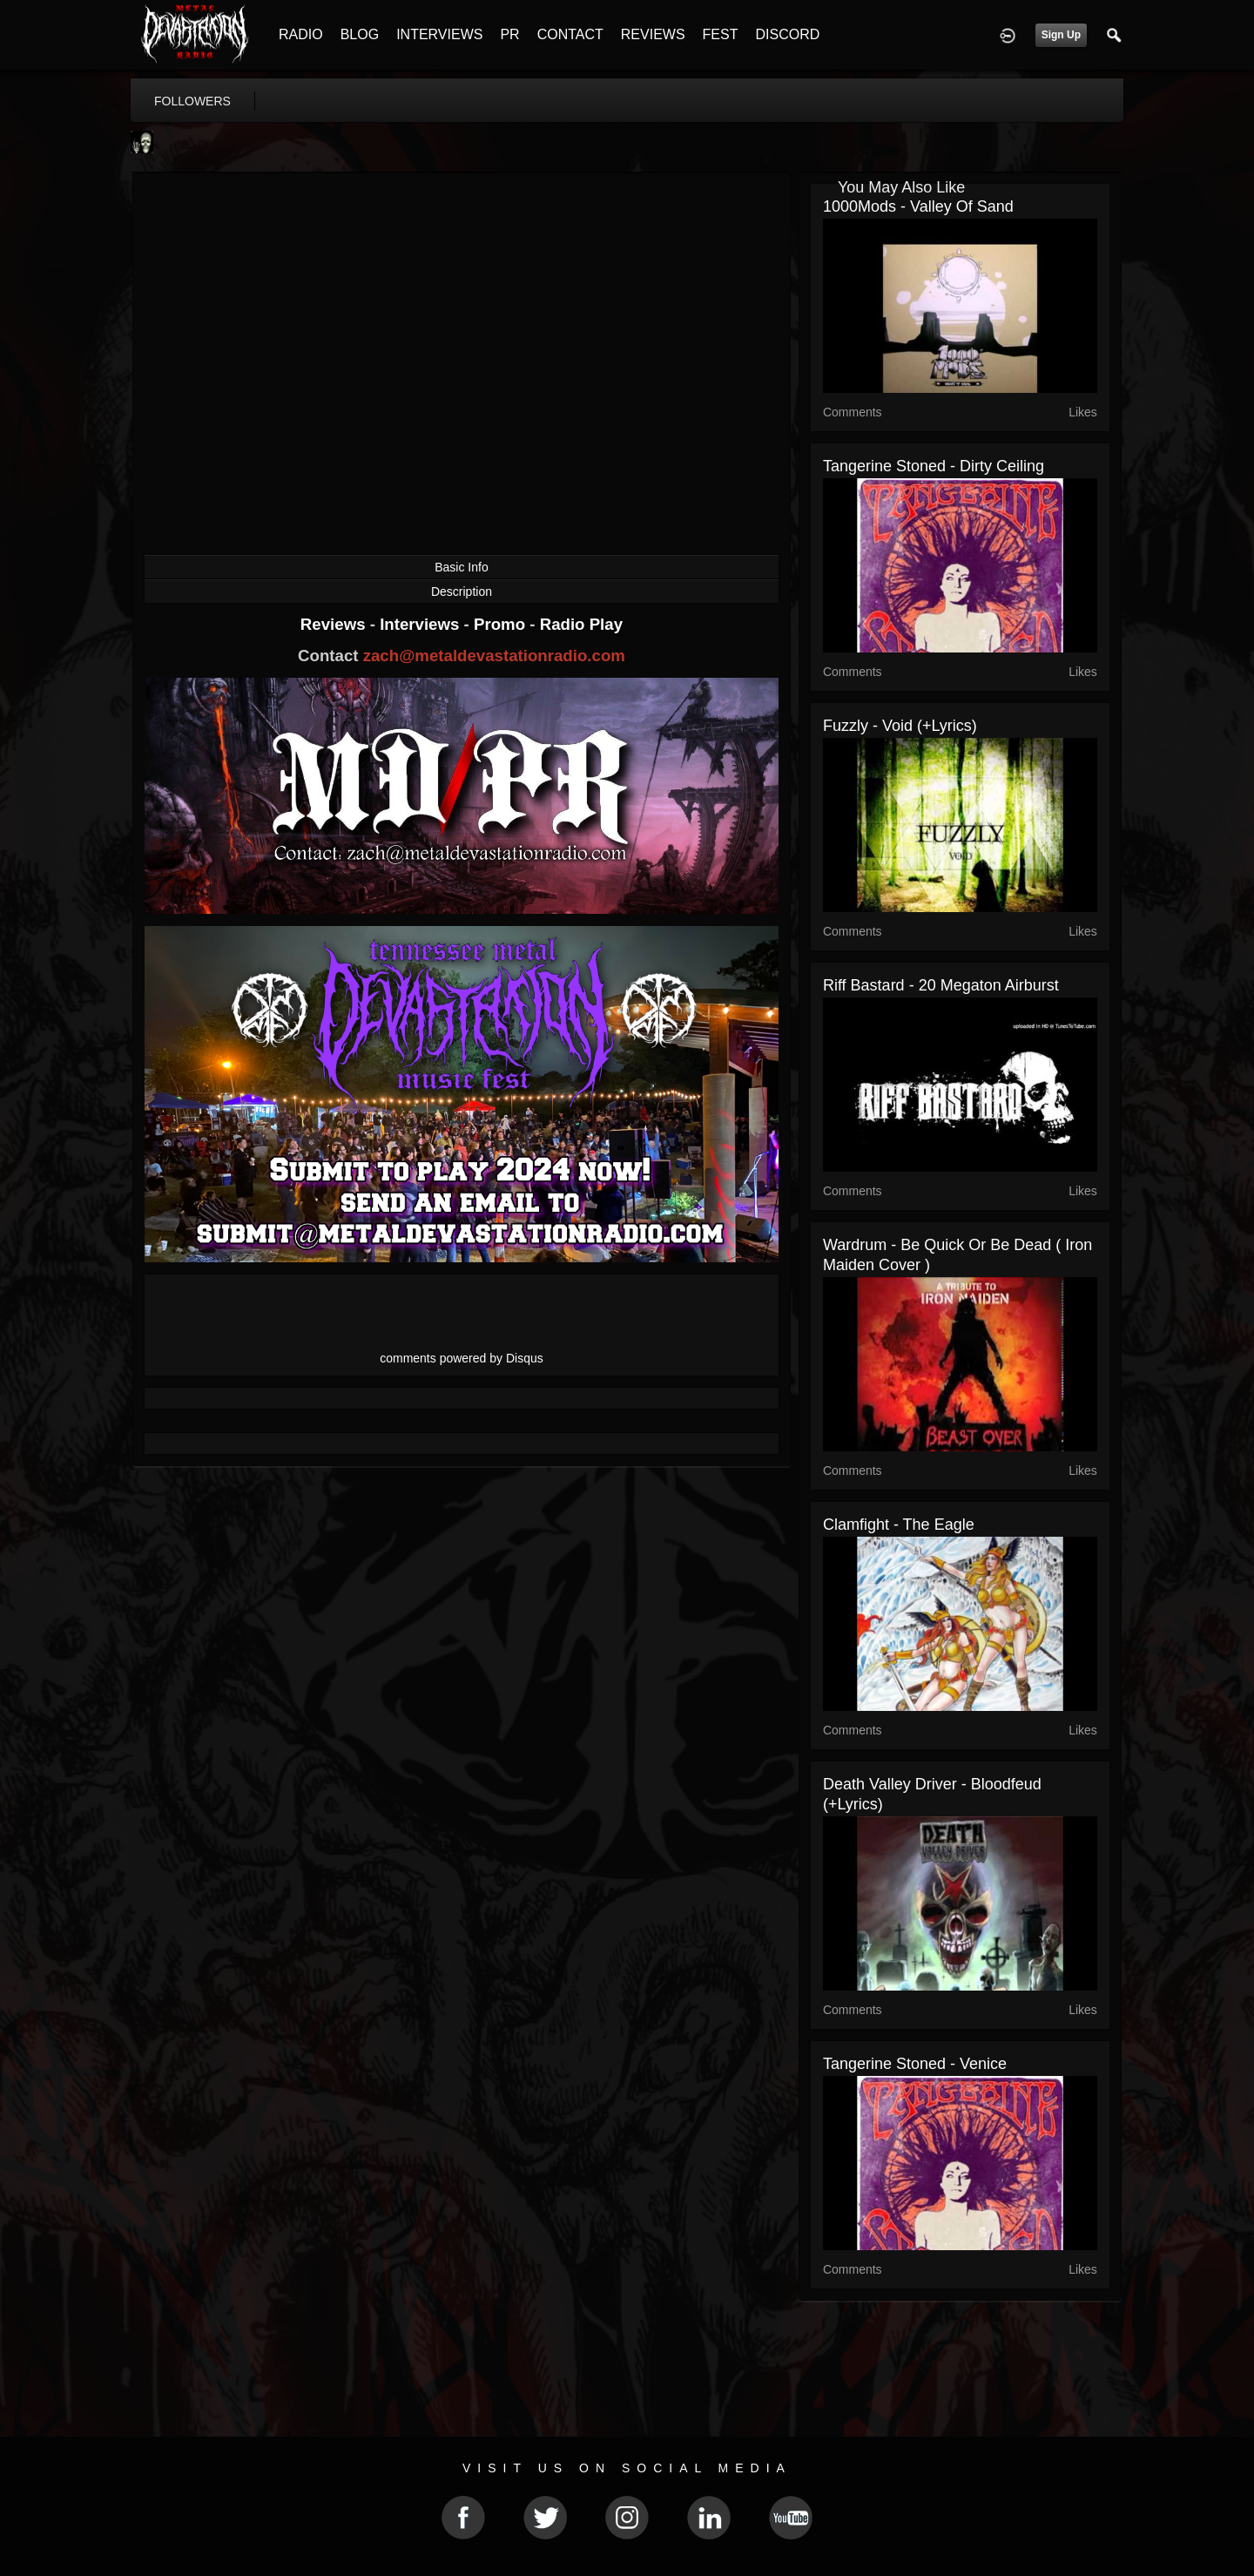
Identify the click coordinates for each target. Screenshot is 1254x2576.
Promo (501, 624)
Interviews (421, 624)
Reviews (335, 624)
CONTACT (570, 34)
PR (509, 34)
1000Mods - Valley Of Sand (918, 206)
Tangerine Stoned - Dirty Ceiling (933, 466)
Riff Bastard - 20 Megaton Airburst (941, 985)
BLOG (359, 34)
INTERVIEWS (439, 34)
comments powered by (461, 1358)
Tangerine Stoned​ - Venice (915, 2063)
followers (192, 101)
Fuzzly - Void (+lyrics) (900, 725)
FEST (720, 34)
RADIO (301, 34)
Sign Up (1061, 35)
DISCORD (787, 34)
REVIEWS (653, 34)
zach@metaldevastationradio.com (494, 655)
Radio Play (581, 624)
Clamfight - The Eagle (898, 1524)
